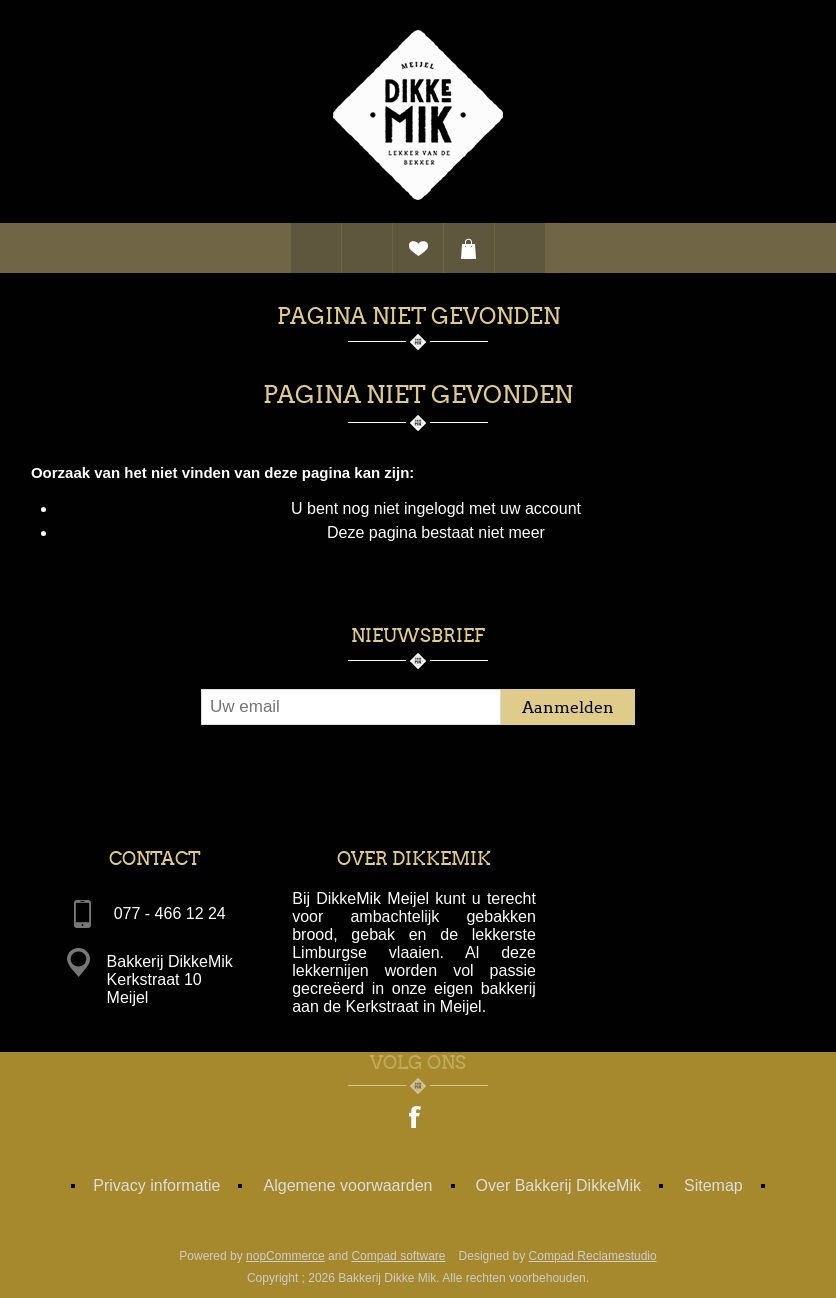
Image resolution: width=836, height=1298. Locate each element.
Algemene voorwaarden (348, 1185)
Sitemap (713, 1185)
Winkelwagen (469, 248)
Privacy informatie (156, 1185)
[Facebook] (416, 1119)
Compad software (398, 1256)
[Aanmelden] (351, 707)
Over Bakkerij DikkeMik (558, 1185)
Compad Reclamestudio (593, 1256)
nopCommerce (285, 1256)
